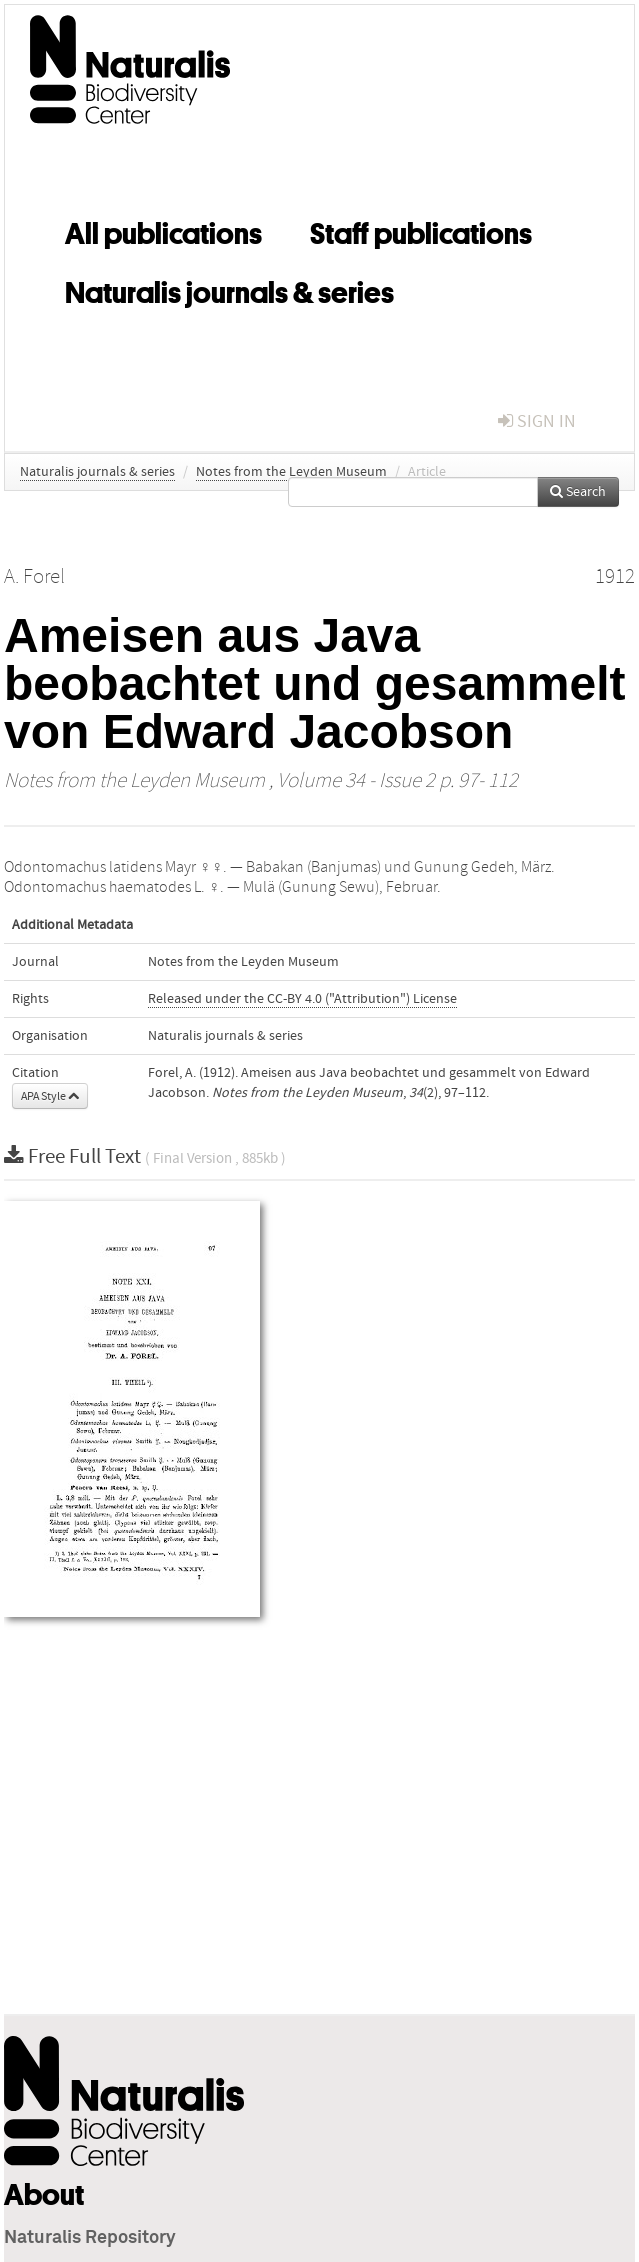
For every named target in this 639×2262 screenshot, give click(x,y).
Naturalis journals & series (229, 289)
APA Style (50, 1096)
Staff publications (421, 230)
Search (578, 492)
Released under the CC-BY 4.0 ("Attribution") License (302, 999)
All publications (163, 230)
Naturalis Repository (90, 2238)
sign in (537, 421)
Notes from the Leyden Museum (291, 472)
